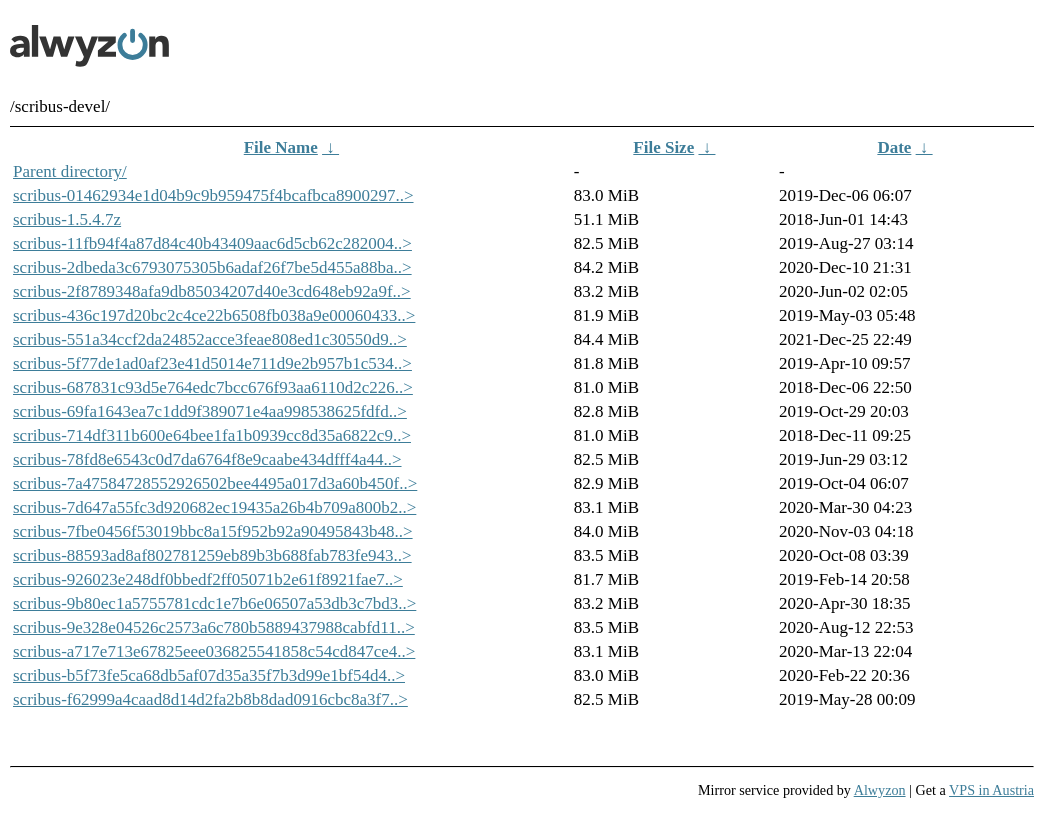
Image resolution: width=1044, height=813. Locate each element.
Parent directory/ (70, 171)
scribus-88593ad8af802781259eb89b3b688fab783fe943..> (212, 555)
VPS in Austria (991, 790)
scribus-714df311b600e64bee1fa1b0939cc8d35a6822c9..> (212, 435)
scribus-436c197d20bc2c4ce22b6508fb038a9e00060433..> (214, 315)
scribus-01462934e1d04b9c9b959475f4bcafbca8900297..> (213, 195)
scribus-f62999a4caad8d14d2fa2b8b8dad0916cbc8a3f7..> (210, 699)
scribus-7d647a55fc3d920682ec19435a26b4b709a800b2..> (214, 507)
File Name (281, 147)
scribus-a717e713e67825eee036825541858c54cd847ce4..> (214, 651)
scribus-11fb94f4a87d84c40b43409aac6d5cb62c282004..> (212, 243)
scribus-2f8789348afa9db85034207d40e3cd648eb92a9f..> (212, 291)
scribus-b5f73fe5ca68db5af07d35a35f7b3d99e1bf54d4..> (209, 675)
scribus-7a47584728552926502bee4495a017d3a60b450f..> (215, 483)
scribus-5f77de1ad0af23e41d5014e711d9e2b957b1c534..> (212, 363)
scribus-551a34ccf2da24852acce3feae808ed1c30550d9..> (210, 339)
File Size (663, 147)
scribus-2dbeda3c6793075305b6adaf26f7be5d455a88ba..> (212, 267)
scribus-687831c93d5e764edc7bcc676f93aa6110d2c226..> (213, 387)
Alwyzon (880, 790)
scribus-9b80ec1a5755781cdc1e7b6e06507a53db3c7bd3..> (214, 603)
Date (894, 147)
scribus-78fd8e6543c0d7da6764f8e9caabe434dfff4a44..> (207, 459)
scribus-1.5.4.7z (67, 219)
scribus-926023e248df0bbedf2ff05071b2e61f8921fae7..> (208, 579)
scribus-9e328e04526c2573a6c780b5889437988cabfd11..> (214, 627)
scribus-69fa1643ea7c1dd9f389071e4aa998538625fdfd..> (210, 411)
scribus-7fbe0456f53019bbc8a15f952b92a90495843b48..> (213, 531)
